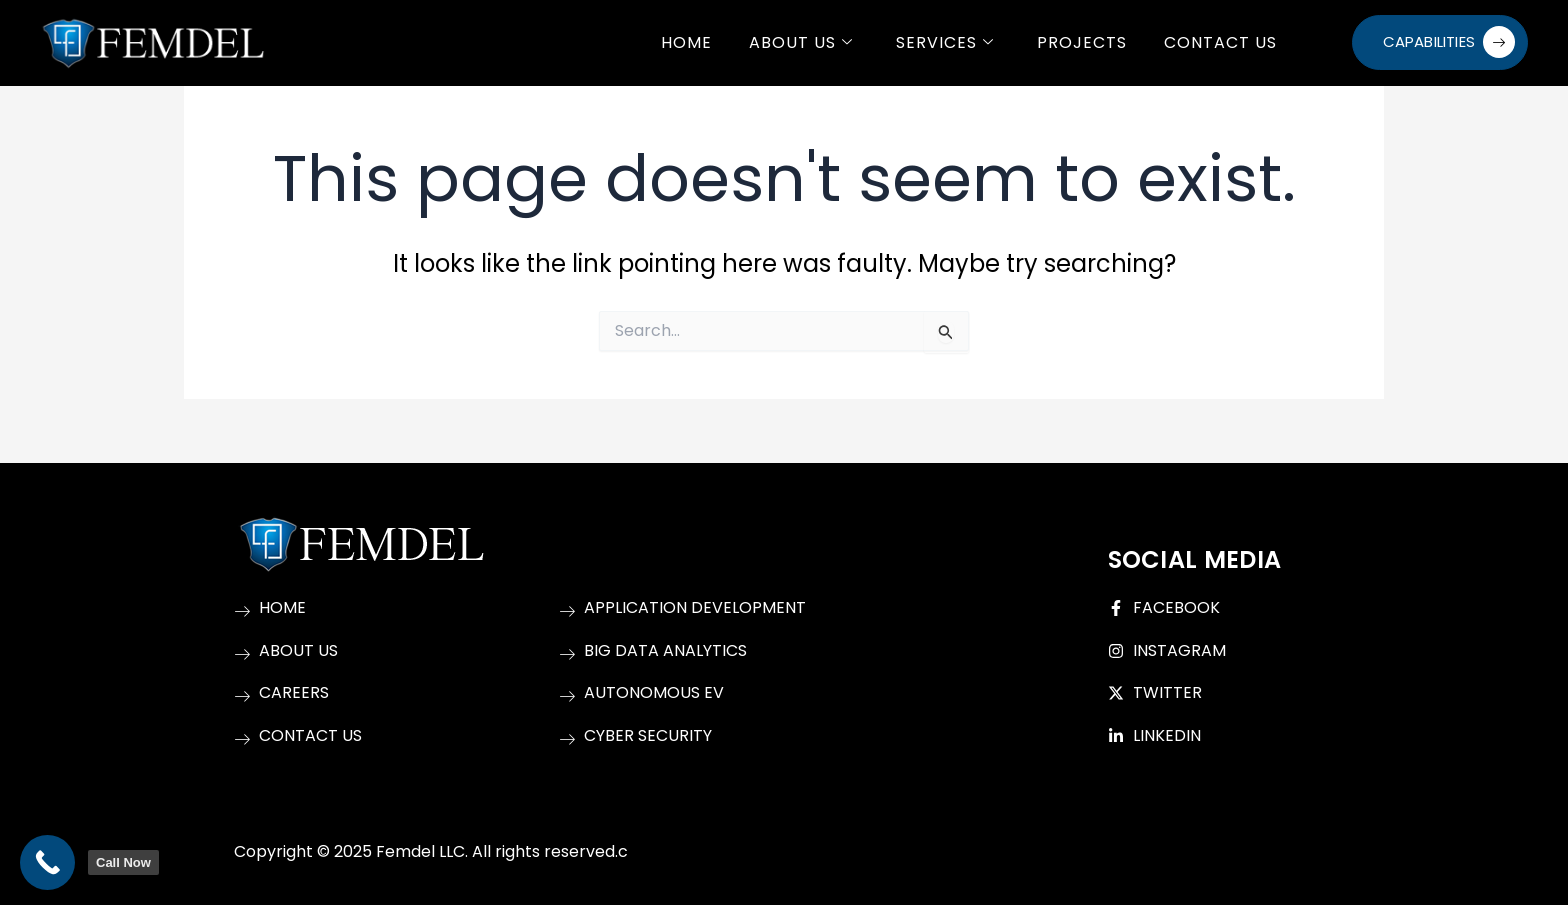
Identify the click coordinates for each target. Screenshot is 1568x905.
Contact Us (1219, 42)
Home (685, 42)
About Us (800, 42)
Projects (1081, 42)
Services (944, 42)
